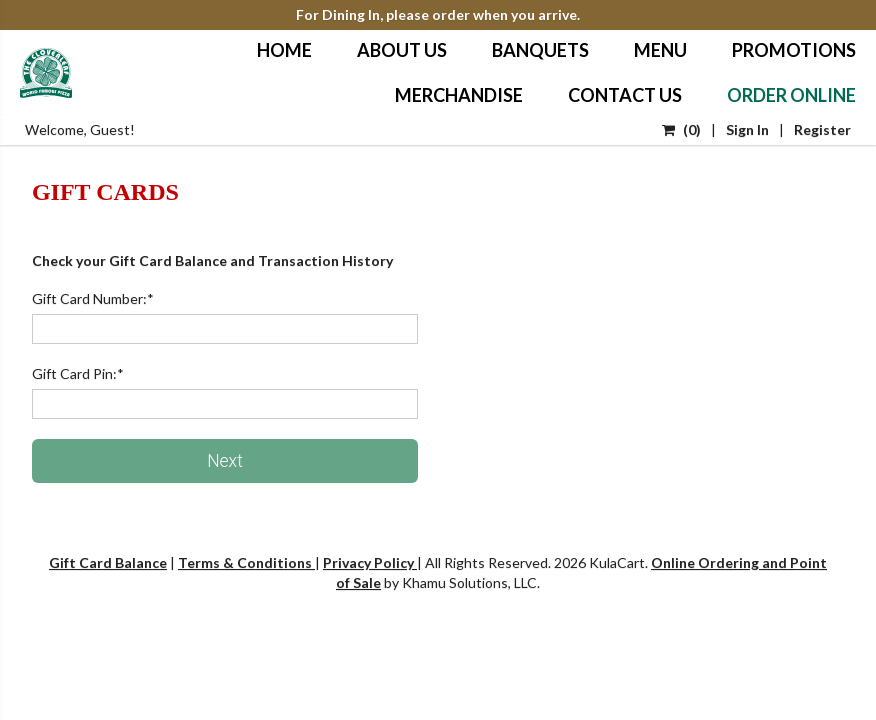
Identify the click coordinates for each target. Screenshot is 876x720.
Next (225, 461)
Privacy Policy (370, 562)
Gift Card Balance (108, 562)
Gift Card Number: (93, 298)
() (681, 129)
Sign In (747, 129)
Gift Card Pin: (78, 373)
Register (822, 129)
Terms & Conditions (246, 562)
